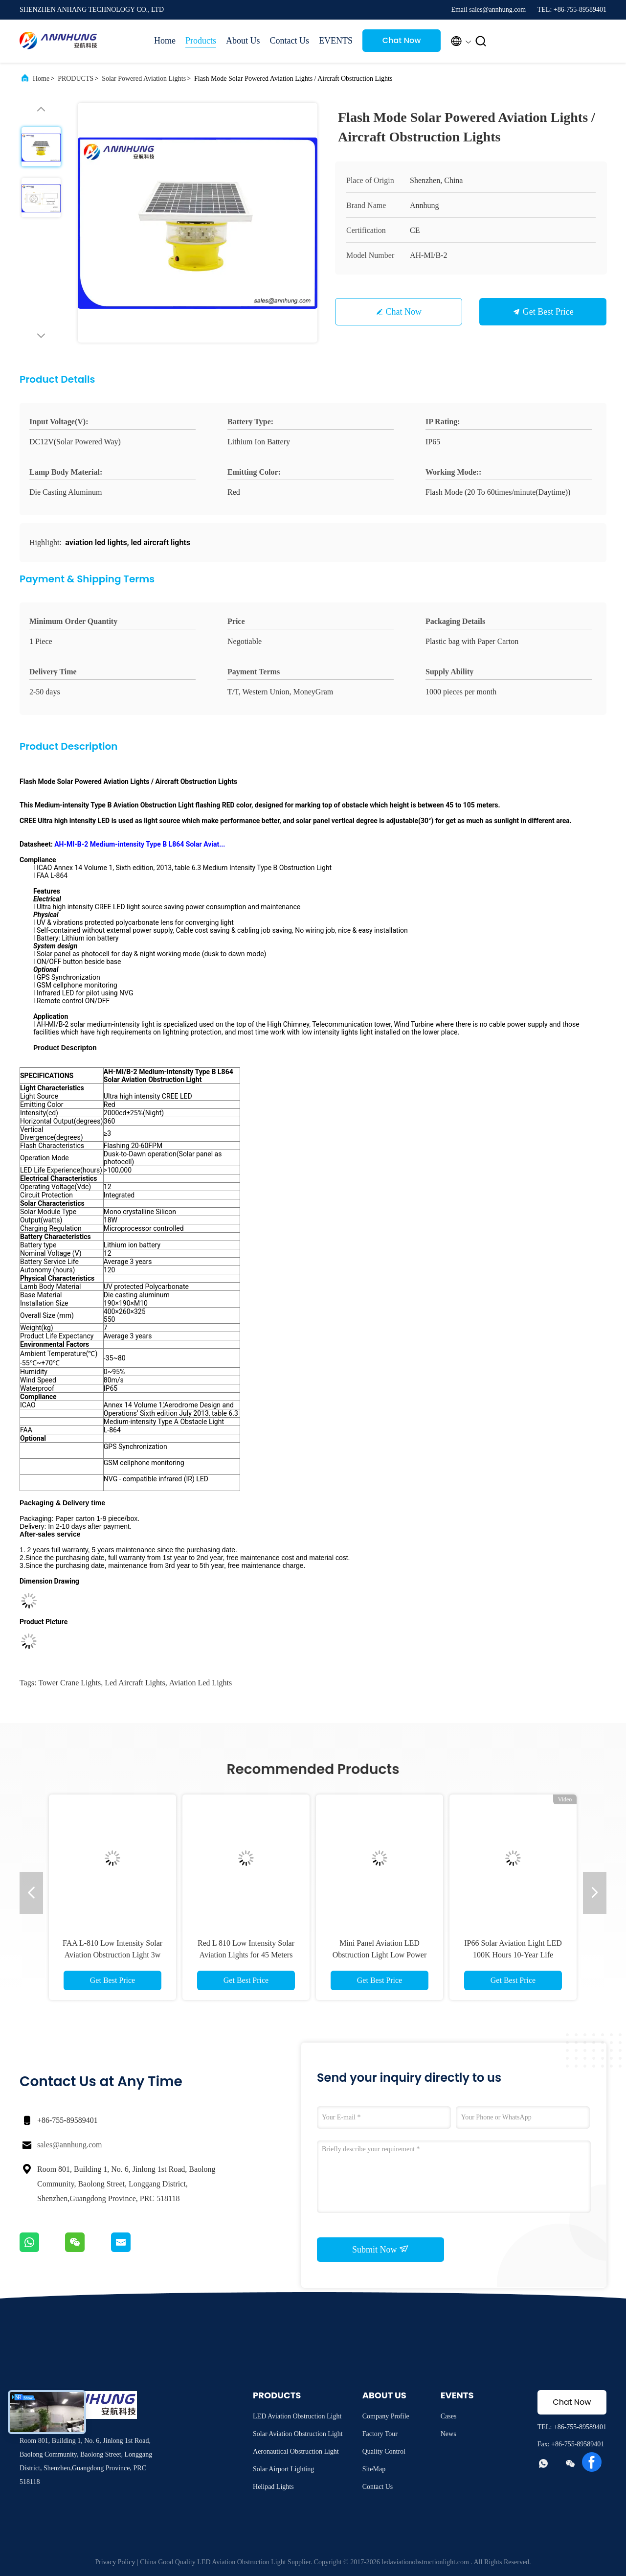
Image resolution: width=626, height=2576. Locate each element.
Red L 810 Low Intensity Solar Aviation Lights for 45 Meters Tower (246, 1955)
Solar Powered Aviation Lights (144, 78)
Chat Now (401, 40)
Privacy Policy (115, 2562)
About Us (243, 41)
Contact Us (290, 41)
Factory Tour (380, 2434)
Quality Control (383, 2451)
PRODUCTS (75, 78)
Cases (449, 2416)
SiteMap (373, 2469)
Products (200, 41)
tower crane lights (69, 1683)
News (448, 2434)
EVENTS (336, 41)
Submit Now (380, 2249)
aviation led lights (200, 1683)
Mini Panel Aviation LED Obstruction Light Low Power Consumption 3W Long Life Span (379, 1955)
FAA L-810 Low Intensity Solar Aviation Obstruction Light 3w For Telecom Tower (112, 1955)
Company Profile (385, 2416)
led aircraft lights (135, 1683)
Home (165, 41)
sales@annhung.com (69, 2144)
